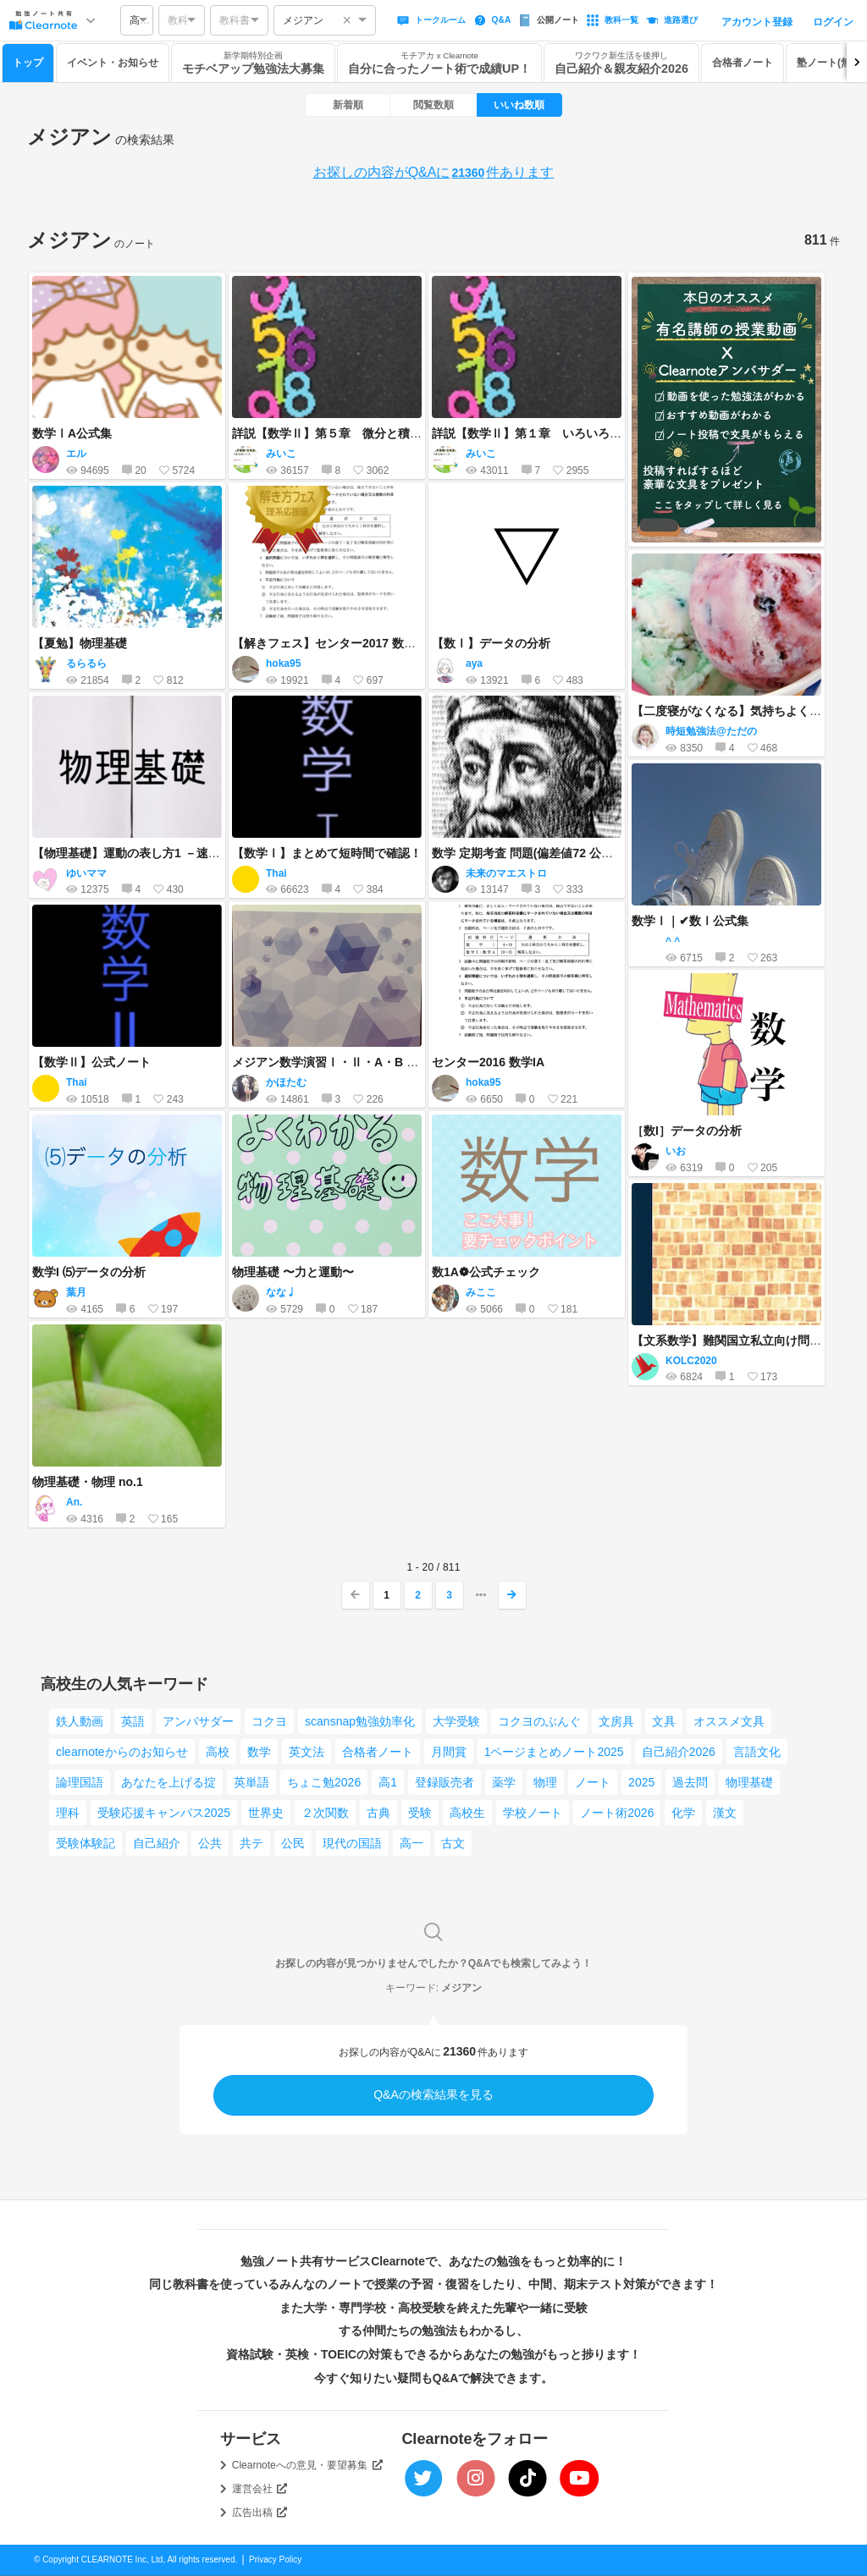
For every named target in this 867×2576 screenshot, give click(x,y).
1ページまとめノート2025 (554, 1752)
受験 (420, 1812)
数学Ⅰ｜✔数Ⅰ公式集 (690, 920)
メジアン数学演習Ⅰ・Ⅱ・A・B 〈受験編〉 (349, 1062)
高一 (411, 1843)
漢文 (725, 1812)
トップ (28, 63)
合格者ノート (742, 63)
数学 (259, 1752)
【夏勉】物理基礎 (79, 643)
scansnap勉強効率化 (360, 1721)
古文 (453, 1843)
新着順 (348, 105)
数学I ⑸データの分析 (89, 1272)
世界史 (266, 1812)
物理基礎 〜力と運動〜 (293, 1272)
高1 (387, 1782)
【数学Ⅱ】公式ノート (91, 1062)
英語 (133, 1721)
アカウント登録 (756, 22)
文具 (664, 1721)
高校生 (467, 1812)
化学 (683, 1812)
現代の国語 (352, 1843)
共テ (251, 1843)
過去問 (690, 1782)
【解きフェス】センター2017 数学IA (330, 643)
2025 (641, 1782)
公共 (210, 1843)
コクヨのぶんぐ (539, 1721)
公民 (293, 1843)
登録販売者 (444, 1782)
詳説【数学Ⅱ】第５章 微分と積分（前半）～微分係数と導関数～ (410, 433)
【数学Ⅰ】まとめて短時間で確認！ (327, 853)
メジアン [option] (303, 20)
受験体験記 (85, 1843)
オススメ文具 (729, 1721)
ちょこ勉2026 (324, 1782)
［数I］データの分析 (687, 1130)
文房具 (616, 1721)
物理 (545, 1782)
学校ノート (532, 1812)
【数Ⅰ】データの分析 (491, 643)
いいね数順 (519, 105)
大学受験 (456, 1721)
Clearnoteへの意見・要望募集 (307, 2465)
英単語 (251, 1782)
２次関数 (325, 1812)
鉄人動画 (79, 1721)
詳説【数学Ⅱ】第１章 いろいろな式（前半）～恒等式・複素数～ (609, 433)
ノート (592, 1782)
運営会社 (260, 2489)
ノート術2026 (617, 1812)
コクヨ (269, 1721)
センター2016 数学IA (488, 1062)
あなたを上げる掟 (168, 1782)
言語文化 (757, 1752)
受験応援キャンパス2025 (163, 1812)
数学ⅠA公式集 (72, 433)
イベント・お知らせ (112, 63)
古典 (378, 1812)
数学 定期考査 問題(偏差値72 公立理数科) (542, 853)
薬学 (504, 1782)
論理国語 (79, 1782)
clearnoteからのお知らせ (122, 1752)
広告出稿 (260, 2512)
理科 (68, 1812)
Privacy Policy (275, 2559)
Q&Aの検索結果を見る (433, 2094)
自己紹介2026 (678, 1752)
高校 (217, 1752)
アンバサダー (198, 1721)
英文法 (306, 1752)
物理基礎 (749, 1782)
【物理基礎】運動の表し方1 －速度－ (132, 853)
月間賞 (449, 1752)
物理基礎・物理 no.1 (87, 1482)
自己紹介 (156, 1843)
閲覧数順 (433, 105)
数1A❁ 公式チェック (486, 1272)
